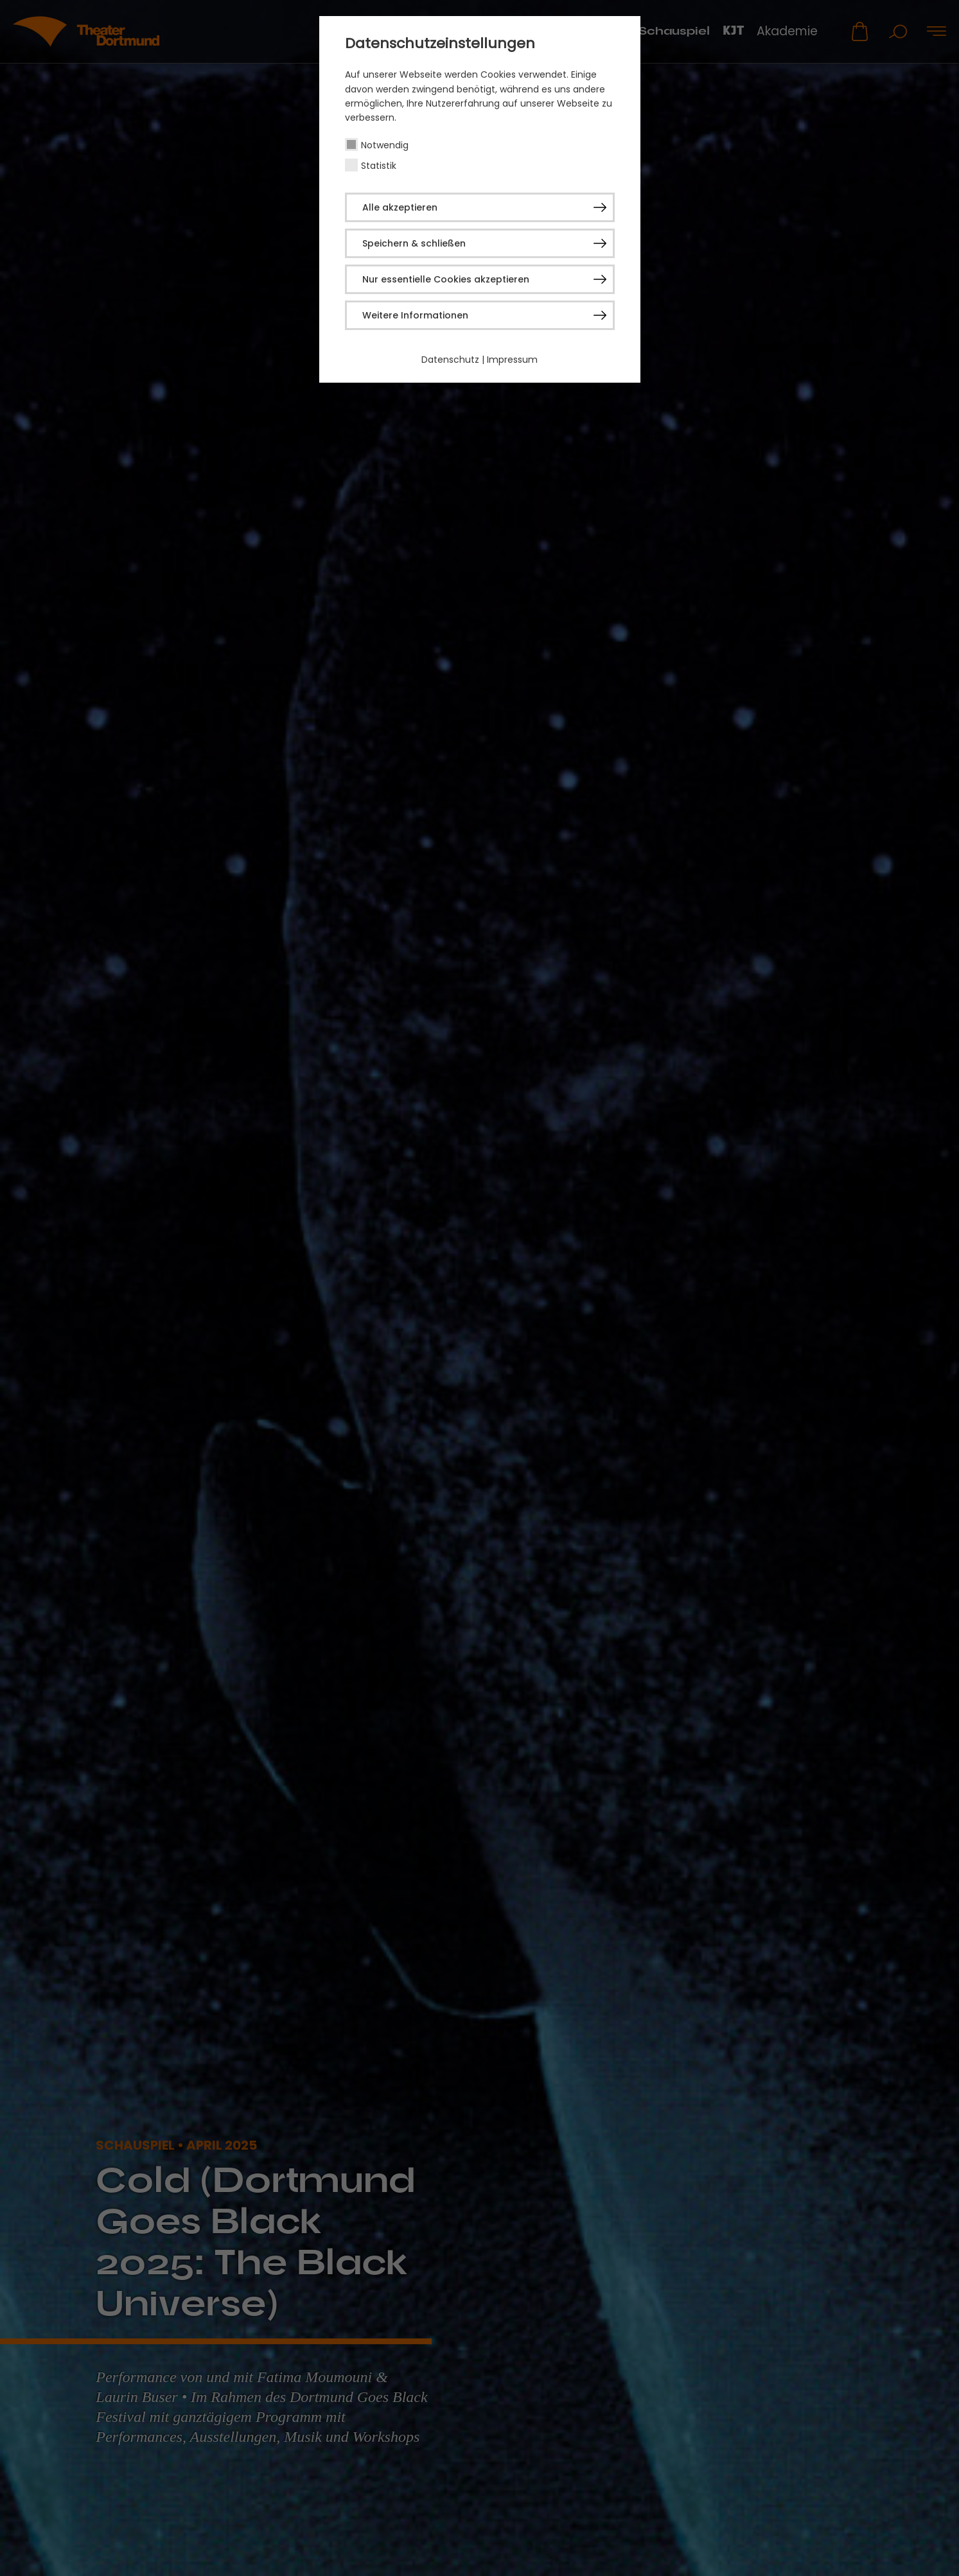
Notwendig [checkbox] (385, 145)
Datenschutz (450, 359)
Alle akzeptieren (399, 207)
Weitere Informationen (415, 315)
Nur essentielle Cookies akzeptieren (445, 279)
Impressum (512, 359)
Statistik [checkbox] (378, 165)
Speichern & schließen (414, 243)
